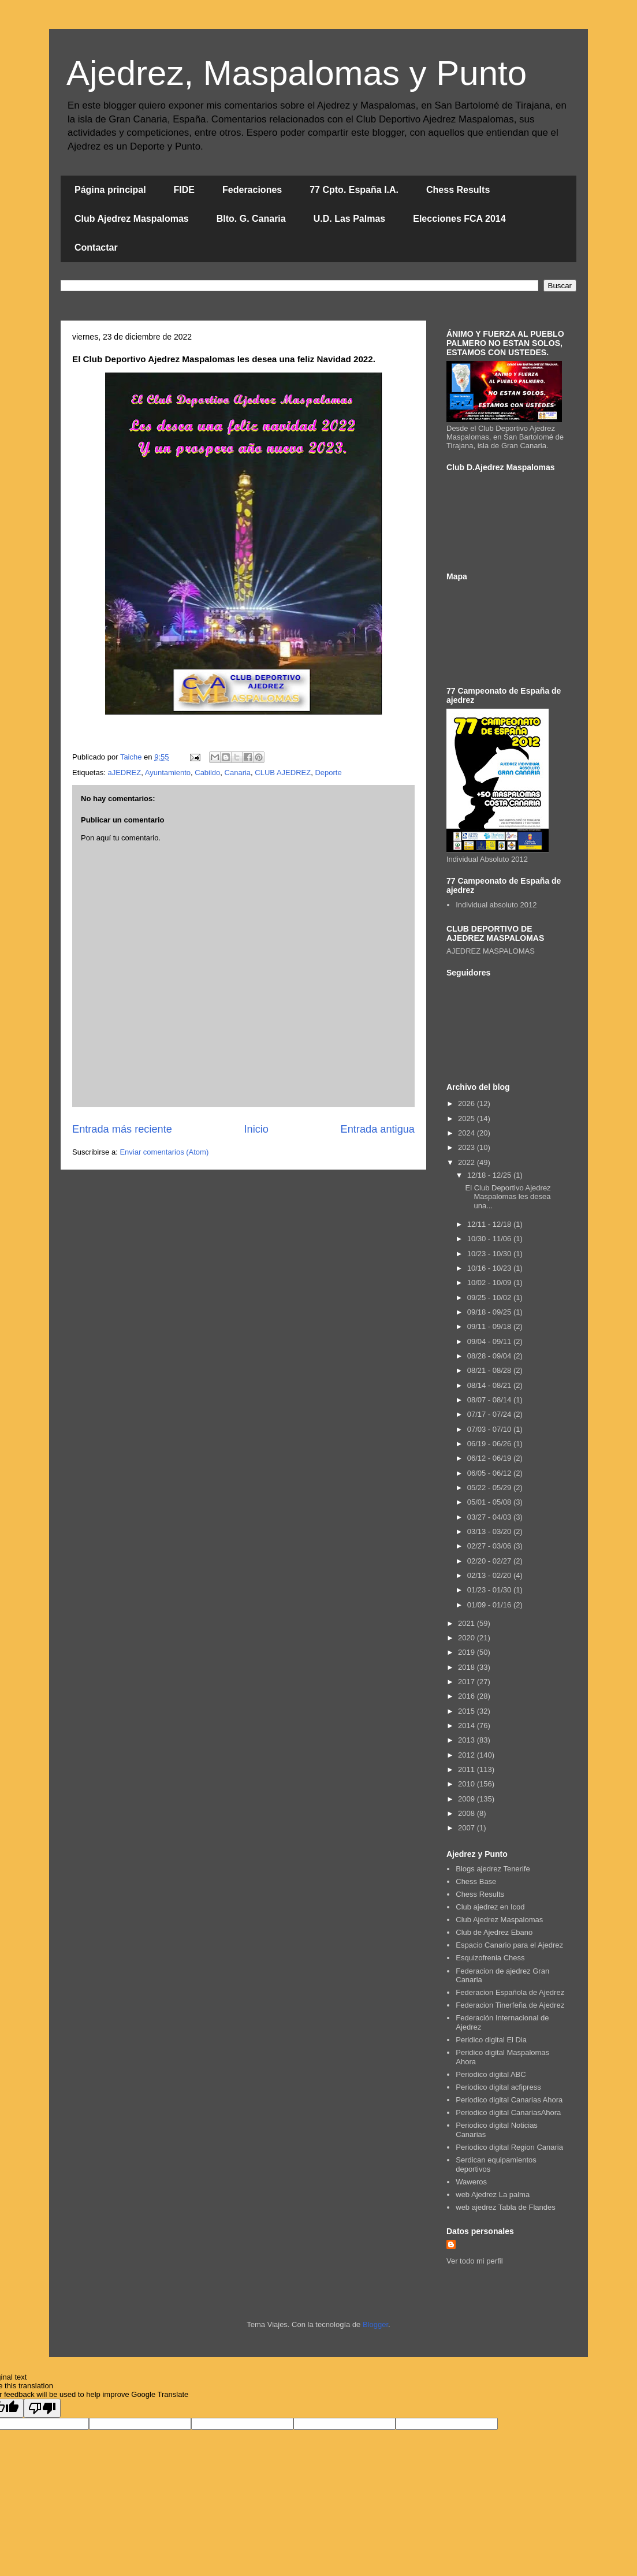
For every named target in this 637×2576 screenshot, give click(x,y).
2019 (467, 1652)
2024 (467, 1133)
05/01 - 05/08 (490, 1502)
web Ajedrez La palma (493, 2194)
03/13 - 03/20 (490, 1531)
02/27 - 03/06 (490, 1546)
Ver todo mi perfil (474, 2261)
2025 (467, 1118)
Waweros (471, 2181)
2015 (467, 1711)
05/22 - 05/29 (490, 1487)
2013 (467, 1740)
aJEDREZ (124, 772)
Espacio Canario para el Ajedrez (509, 1945)
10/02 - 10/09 (490, 1282)
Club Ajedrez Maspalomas (131, 219)
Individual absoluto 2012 (496, 904)
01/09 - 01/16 (490, 1604)
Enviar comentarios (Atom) (164, 1152)
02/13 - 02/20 (490, 1575)
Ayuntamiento (168, 772)
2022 (467, 1162)
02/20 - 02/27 (490, 1561)
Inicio (256, 1129)
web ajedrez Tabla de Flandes (506, 2207)
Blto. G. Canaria (251, 219)
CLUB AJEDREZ (283, 772)
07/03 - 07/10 (490, 1429)
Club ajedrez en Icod (490, 1907)
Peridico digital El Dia (491, 2039)
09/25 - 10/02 (490, 1297)
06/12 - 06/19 (490, 1458)
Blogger (375, 2324)
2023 (467, 1147)
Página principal (110, 190)
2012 (467, 1755)
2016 (467, 1696)
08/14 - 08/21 (490, 1385)
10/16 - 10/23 (490, 1268)
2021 (467, 1623)
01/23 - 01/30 (490, 1589)
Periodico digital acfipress (498, 2087)
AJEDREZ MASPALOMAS (490, 951)
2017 (467, 1681)
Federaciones (252, 190)
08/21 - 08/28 (490, 1370)
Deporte (328, 772)
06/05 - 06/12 (490, 1473)
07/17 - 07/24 (490, 1414)
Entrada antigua (378, 1129)
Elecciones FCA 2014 (459, 219)
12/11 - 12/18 (490, 1224)
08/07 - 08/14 (490, 1399)
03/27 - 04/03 (490, 1517)
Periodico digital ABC (491, 2074)
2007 (467, 1827)
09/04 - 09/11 (490, 1341)
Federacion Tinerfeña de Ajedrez (510, 2005)
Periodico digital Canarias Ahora (509, 2099)
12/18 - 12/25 (490, 1175)
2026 (467, 1103)
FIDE (184, 190)
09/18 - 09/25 (490, 1312)
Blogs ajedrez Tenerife (493, 1868)
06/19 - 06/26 (490, 1443)
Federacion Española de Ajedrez (510, 1992)
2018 (467, 1667)
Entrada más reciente (122, 1129)
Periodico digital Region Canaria (509, 2147)
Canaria (238, 772)
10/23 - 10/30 (490, 1253)
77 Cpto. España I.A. (354, 190)
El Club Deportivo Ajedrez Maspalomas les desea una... (507, 1196)
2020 (467, 1637)
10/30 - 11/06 (490, 1238)
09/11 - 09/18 (490, 1326)
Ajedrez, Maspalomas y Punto (296, 73)
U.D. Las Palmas (350, 219)
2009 (467, 1799)
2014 (467, 1725)
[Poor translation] (42, 2408)
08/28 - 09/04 (490, 1356)
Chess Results (458, 190)
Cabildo (207, 772)
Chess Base (476, 1881)
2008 (467, 1813)
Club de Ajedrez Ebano (494, 1932)
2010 (467, 1784)
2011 (467, 1769)
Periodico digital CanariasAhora (508, 2112)
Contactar (96, 247)
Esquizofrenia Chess (490, 1957)
